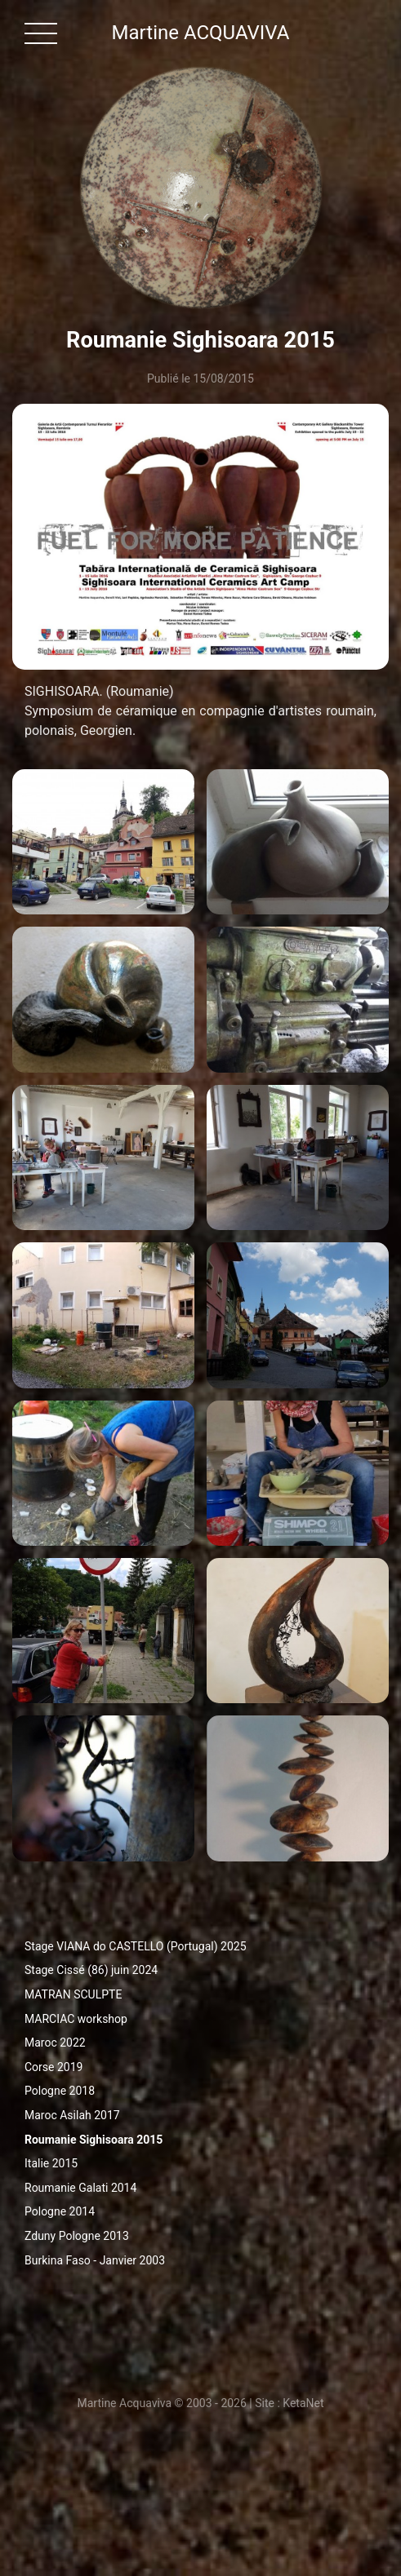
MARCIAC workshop (76, 2018)
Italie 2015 (51, 2163)
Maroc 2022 (55, 2042)
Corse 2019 (53, 2067)
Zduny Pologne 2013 (77, 2235)
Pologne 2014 (60, 2211)
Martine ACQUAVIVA (201, 32)
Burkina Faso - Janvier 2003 (95, 2260)
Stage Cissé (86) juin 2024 (91, 1969)
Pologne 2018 (60, 2090)
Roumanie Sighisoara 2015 (94, 2139)
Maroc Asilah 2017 (72, 2115)
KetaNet (303, 2403)
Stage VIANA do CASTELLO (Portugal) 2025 (136, 1946)
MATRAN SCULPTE (73, 1994)
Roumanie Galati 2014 (80, 2187)
